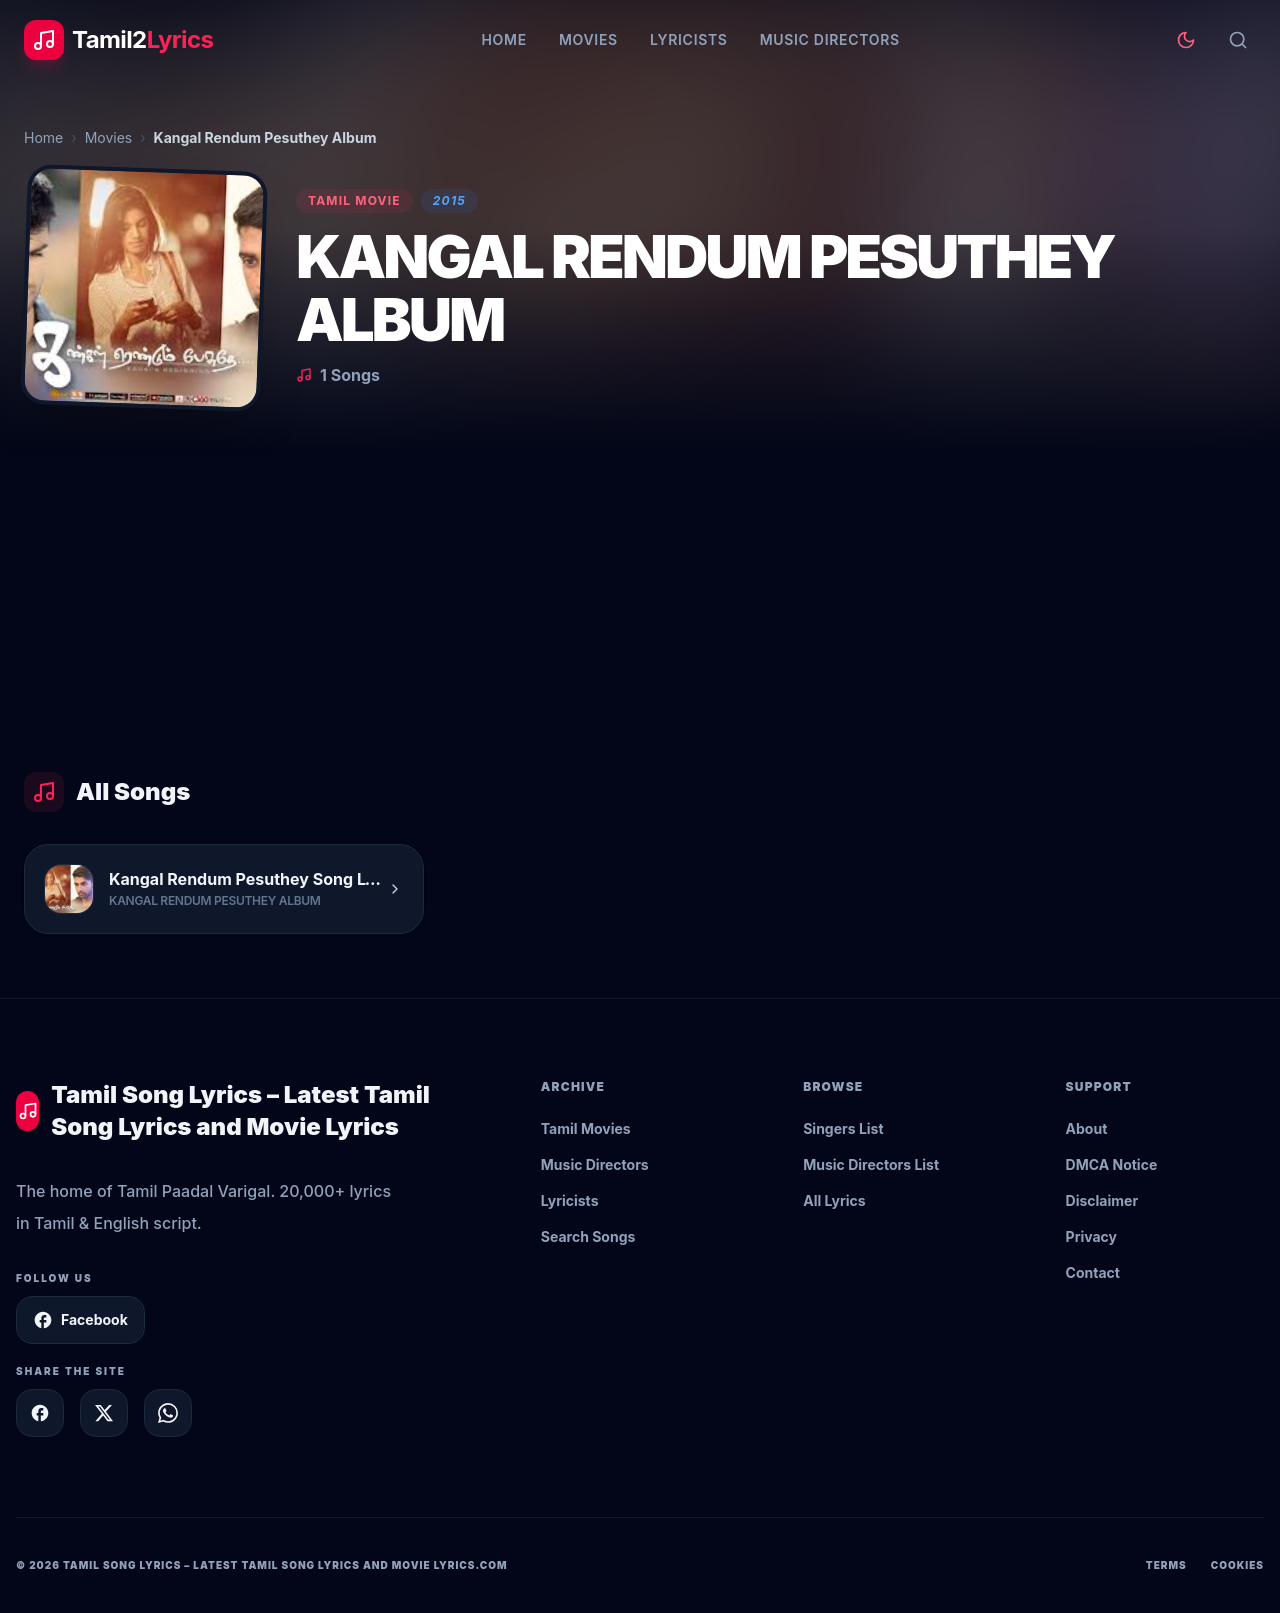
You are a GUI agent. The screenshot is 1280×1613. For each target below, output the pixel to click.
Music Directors (830, 39)
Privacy (1091, 1236)
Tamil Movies (586, 1128)
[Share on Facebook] (40, 1413)
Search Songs (588, 1236)
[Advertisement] (640, 606)
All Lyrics (834, 1200)
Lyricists (689, 39)
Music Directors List (871, 1164)
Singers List (843, 1128)
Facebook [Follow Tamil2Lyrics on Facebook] (80, 1320)
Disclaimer (1102, 1200)
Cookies (1237, 1565)
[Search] (1238, 40)
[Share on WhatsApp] (168, 1413)
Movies (588, 39)
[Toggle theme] (1186, 40)
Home (503, 39)
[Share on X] (104, 1413)
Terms (1166, 1565)
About (1087, 1128)
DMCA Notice (1112, 1164)
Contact (1093, 1272)
